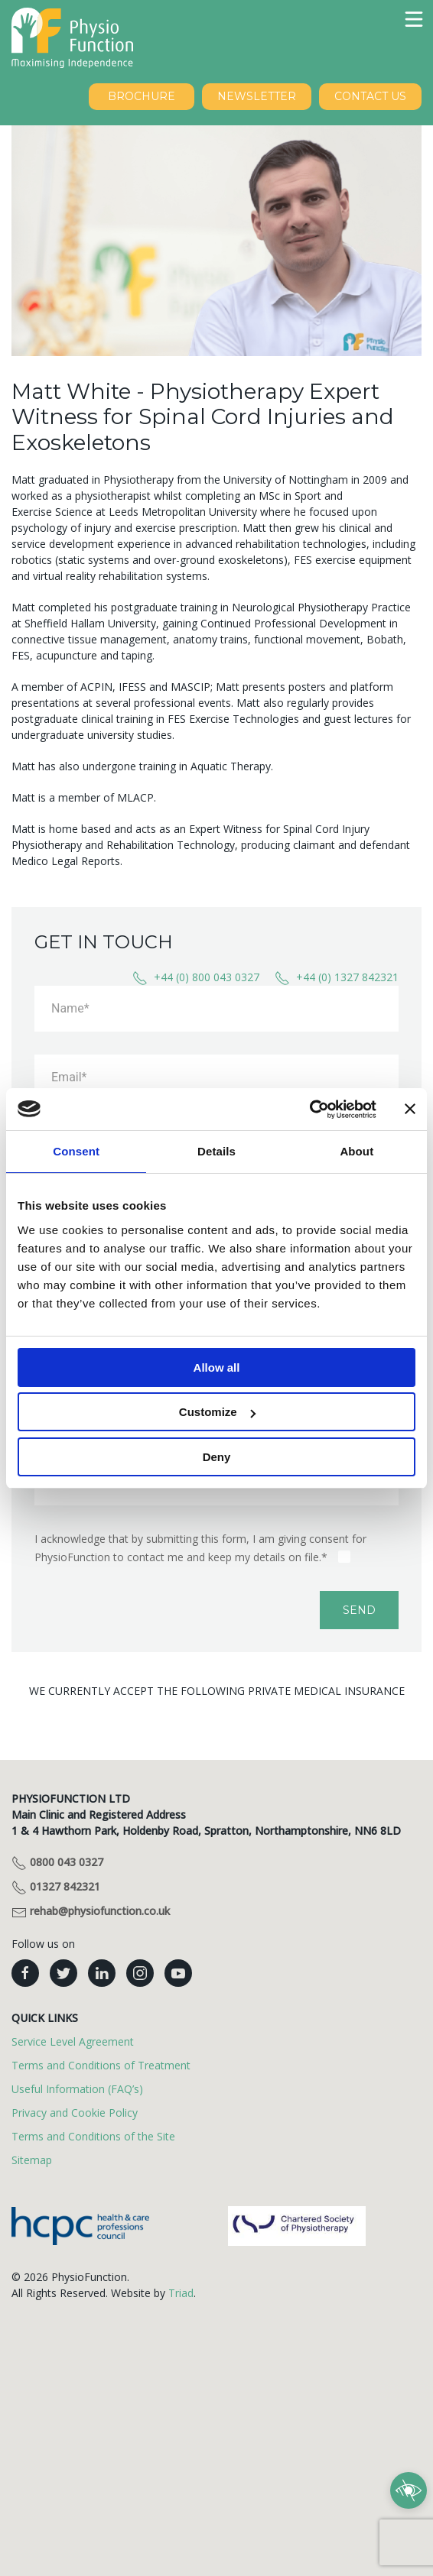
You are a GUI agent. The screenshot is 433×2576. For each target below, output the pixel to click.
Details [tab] (216, 1151)
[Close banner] (410, 1108)
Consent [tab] (76, 1151)
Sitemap (31, 2160)
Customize (217, 1411)
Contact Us (370, 96)
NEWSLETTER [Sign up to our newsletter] (256, 96)
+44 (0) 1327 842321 (337, 978)
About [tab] (356, 1151)
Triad (181, 2293)
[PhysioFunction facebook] (25, 1973)
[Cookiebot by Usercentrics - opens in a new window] (309, 1110)
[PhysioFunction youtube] (178, 1973)
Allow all (217, 1367)
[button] (414, 19)
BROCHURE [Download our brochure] (141, 96)
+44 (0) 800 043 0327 (195, 978)
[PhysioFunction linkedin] (102, 1973)
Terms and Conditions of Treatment (100, 2065)
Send (359, 1610)
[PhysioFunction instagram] (140, 1973)
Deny (217, 1456)
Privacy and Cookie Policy (74, 2112)
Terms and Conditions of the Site (93, 2136)
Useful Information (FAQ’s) (77, 2089)
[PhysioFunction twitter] (63, 1973)
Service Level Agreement (72, 2041)
